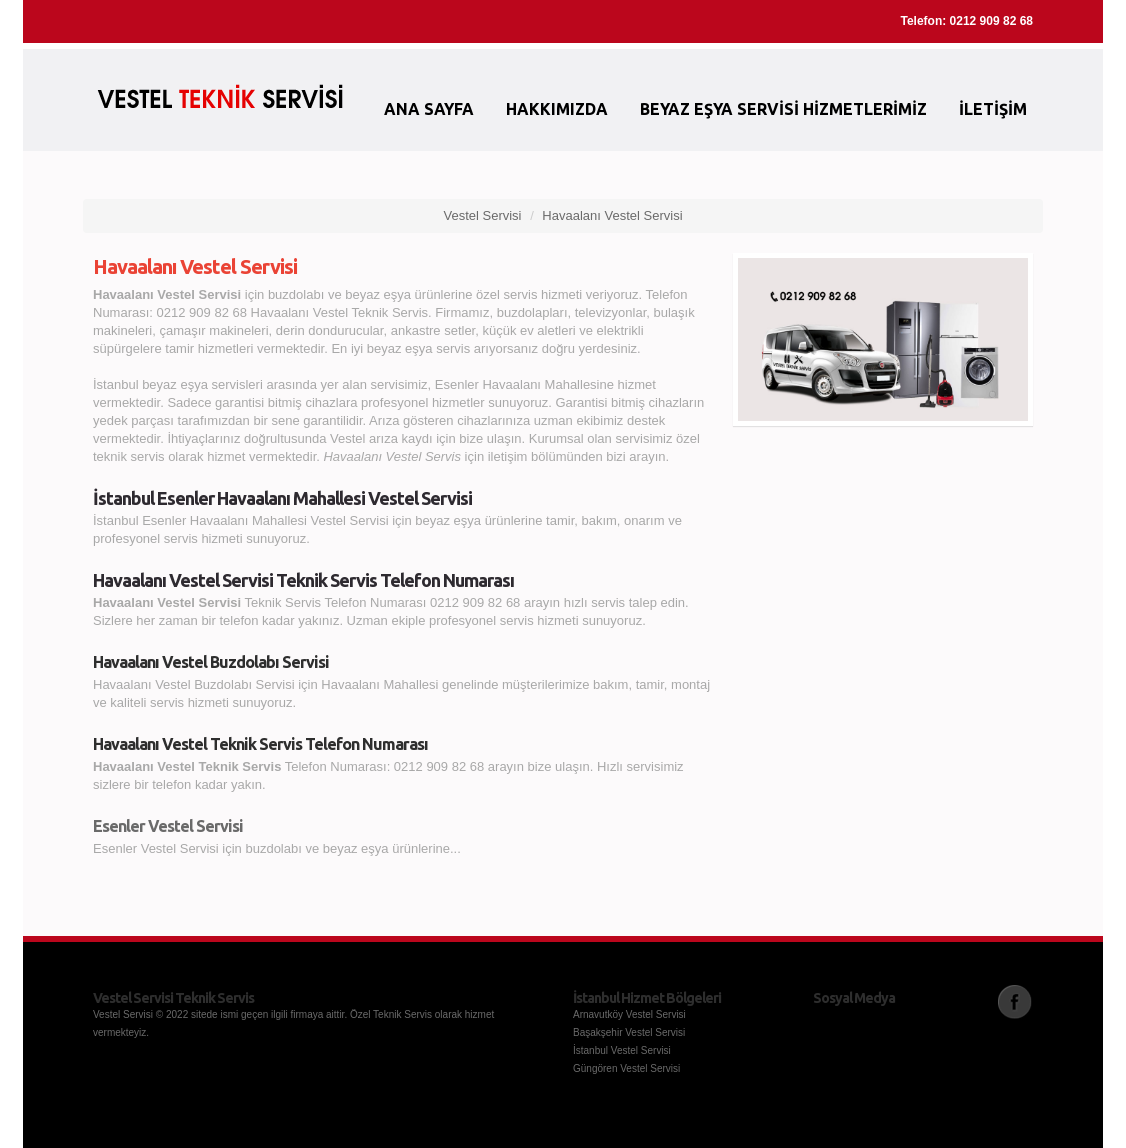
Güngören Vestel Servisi (626, 1068)
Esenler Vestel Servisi (168, 826)
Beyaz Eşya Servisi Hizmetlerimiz (783, 109)
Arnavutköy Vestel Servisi (629, 1014)
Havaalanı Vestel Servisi (612, 215)
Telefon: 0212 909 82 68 (966, 21)
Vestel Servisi (482, 215)
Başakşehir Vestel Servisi (629, 1032)
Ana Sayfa (429, 109)
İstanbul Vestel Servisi (622, 1050)
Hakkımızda (557, 109)
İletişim (993, 109)
